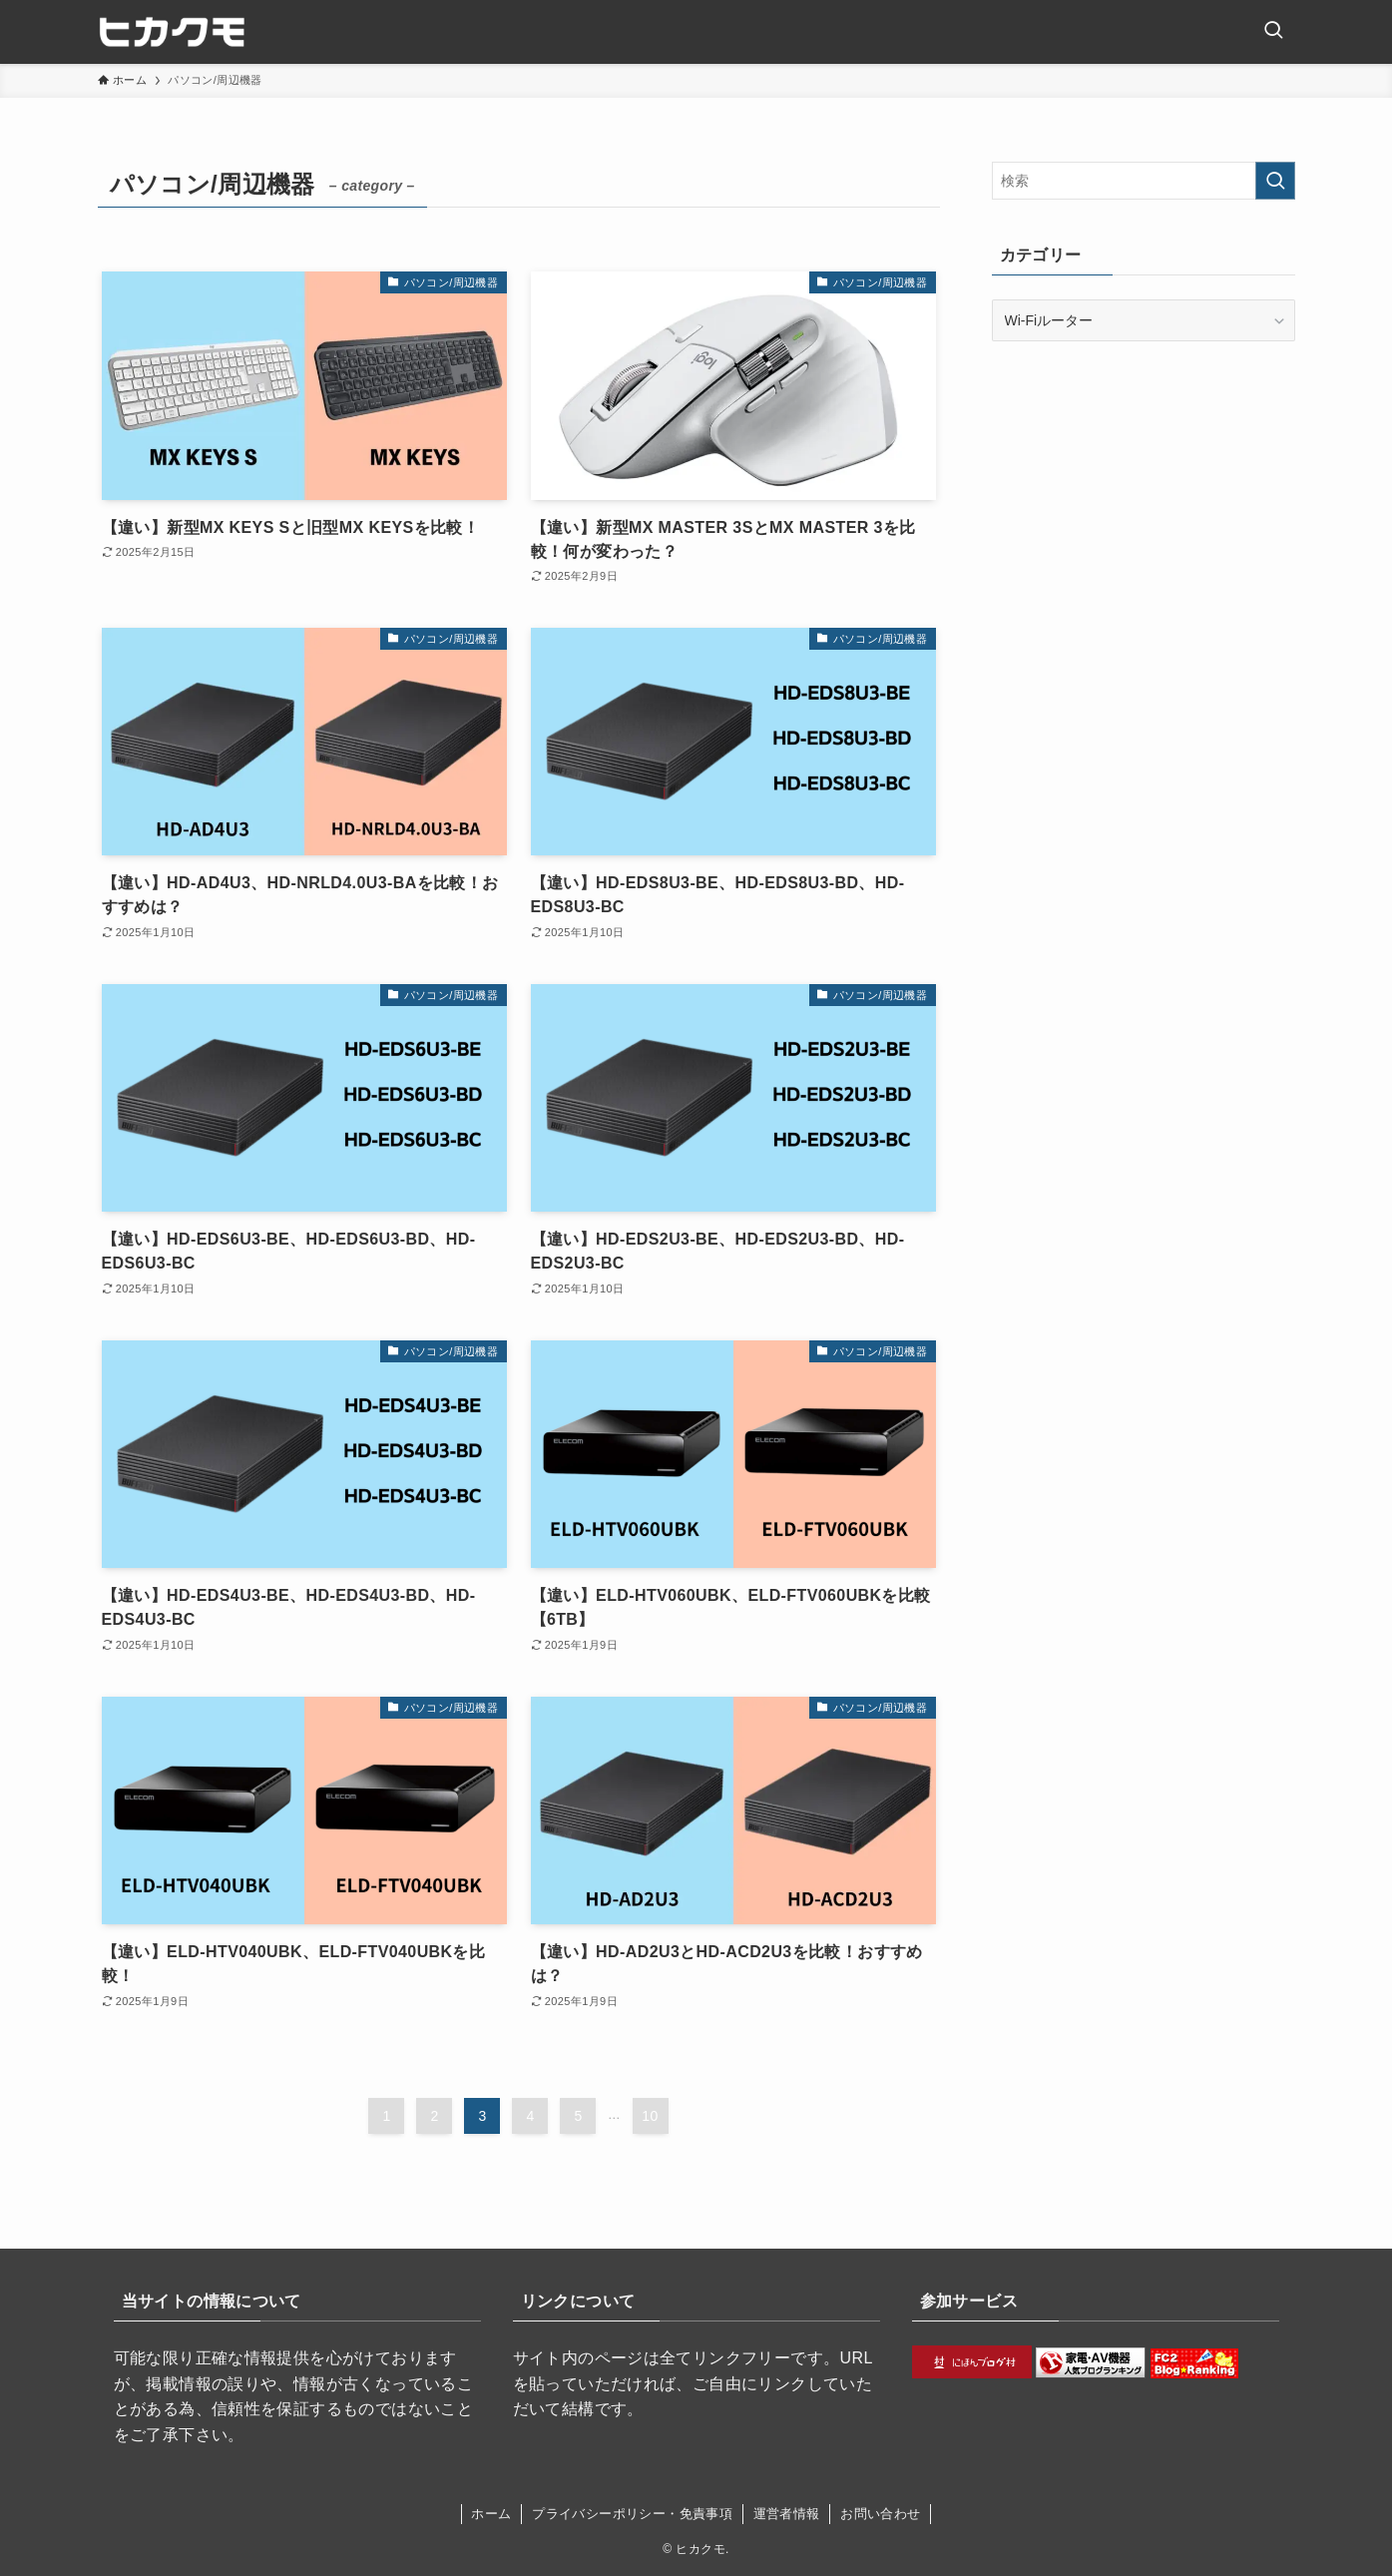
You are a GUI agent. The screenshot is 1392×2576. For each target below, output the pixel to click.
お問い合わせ (880, 2513)
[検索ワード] (1143, 181)
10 (650, 2116)
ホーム (491, 2513)
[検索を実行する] (1275, 181)
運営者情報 (786, 2513)
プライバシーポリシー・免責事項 (632, 2513)
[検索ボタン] (1273, 32)
